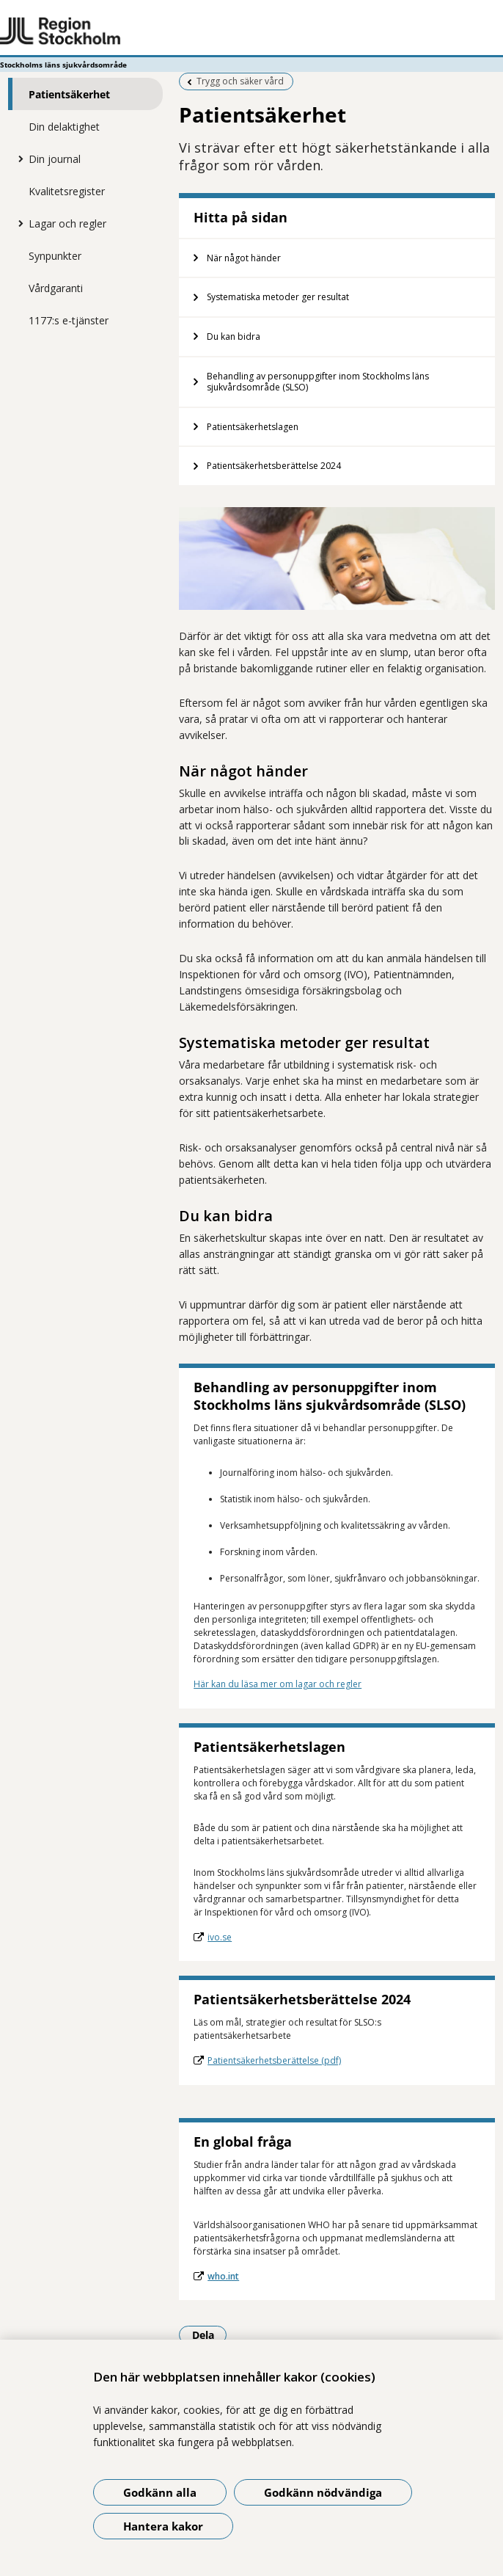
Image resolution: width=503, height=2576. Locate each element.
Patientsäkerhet (69, 94)
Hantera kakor (163, 2526)
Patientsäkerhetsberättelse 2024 (274, 465)
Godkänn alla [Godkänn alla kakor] (160, 2492)
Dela (209, 2334)
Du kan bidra (233, 336)
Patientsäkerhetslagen (252, 427)
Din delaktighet (64, 127)
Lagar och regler (67, 223)
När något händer (244, 258)
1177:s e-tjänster (69, 320)
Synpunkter (55, 256)
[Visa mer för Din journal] (17, 158)
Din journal (55, 159)
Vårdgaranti (56, 288)
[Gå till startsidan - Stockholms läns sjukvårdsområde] (251, 31)
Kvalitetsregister (67, 191)
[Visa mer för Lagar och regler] (17, 223)
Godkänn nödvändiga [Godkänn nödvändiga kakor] (323, 2492)
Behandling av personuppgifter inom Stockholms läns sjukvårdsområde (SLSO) (318, 382)
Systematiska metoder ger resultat (278, 297)
